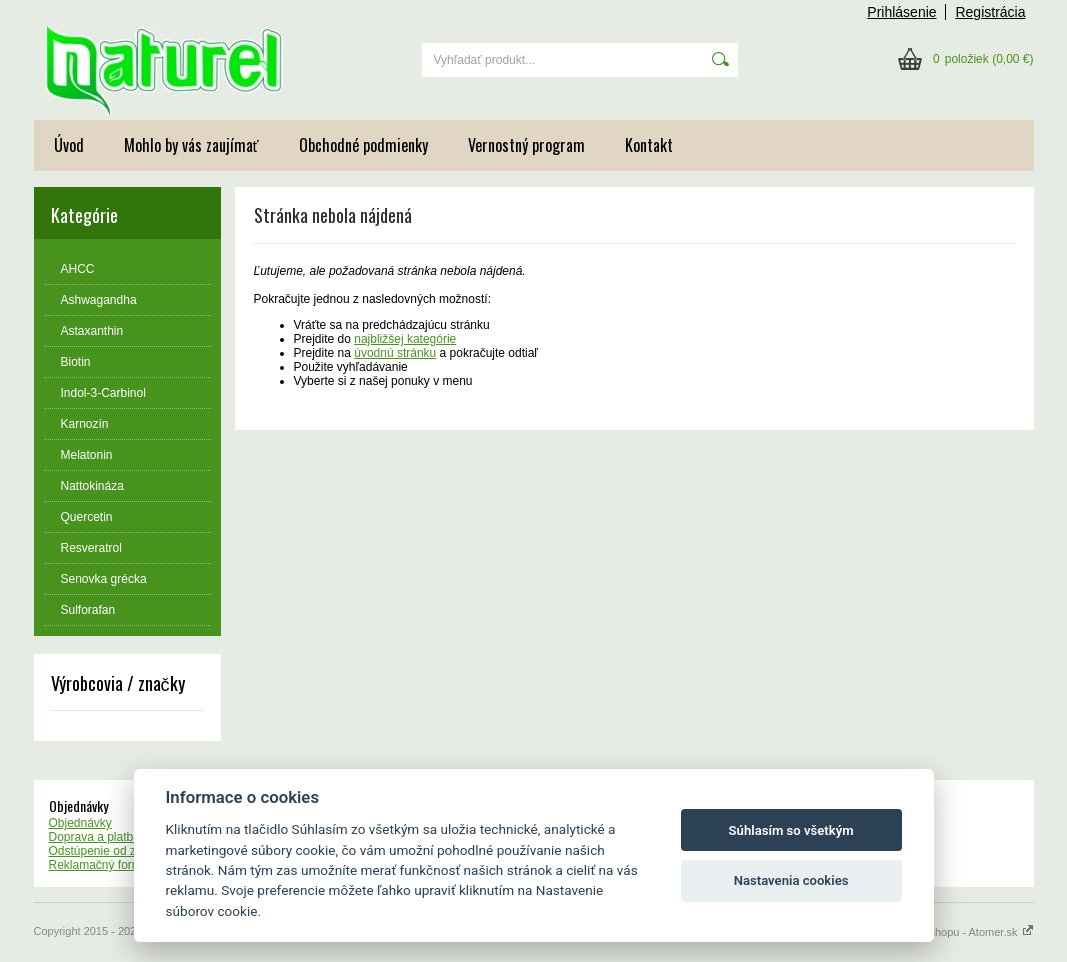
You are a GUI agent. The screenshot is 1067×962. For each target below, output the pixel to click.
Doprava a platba (94, 837)
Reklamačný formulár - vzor (122, 865)
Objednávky (80, 823)
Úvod (69, 145)
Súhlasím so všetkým (791, 830)
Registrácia (990, 12)
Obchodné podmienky (363, 145)
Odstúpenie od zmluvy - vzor (125, 851)
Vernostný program (526, 145)
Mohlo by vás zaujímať (191, 145)
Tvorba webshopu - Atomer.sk (953, 932)
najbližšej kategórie (405, 339)
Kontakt (649, 145)
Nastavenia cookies (791, 880)
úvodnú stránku (395, 353)
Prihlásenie (901, 12)
